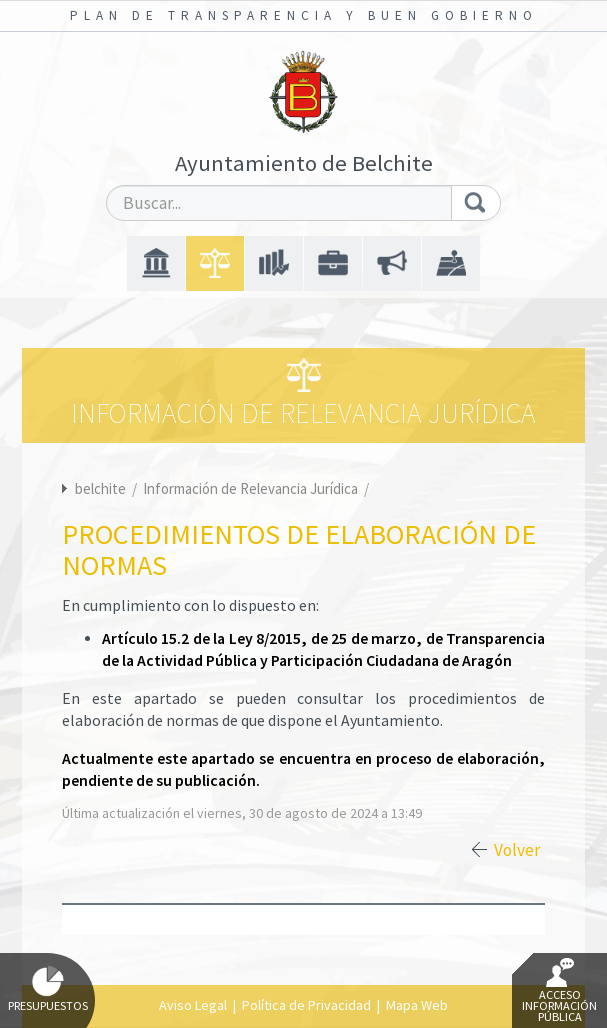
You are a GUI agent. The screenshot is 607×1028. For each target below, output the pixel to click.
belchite (100, 488)
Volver (517, 850)
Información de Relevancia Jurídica (252, 488)
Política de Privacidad (306, 1005)
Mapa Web (417, 1005)
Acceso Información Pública (559, 991)
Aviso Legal (193, 1005)
